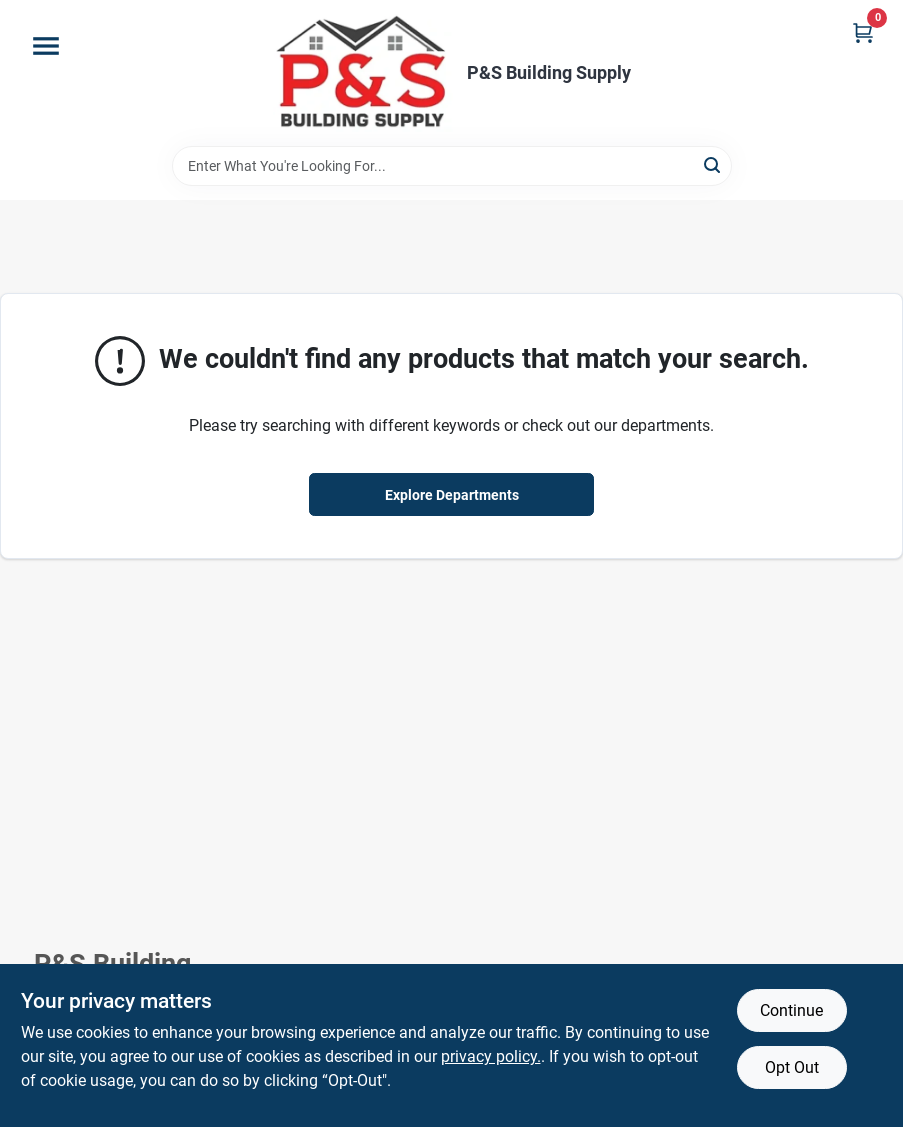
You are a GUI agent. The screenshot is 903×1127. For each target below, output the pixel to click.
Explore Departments (452, 495)
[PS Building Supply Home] (363, 73)
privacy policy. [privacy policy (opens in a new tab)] (491, 1056)
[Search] (713, 164)
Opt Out (792, 1067)
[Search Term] (452, 166)
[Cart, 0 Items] (863, 32)
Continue (791, 1010)
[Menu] (46, 46)
